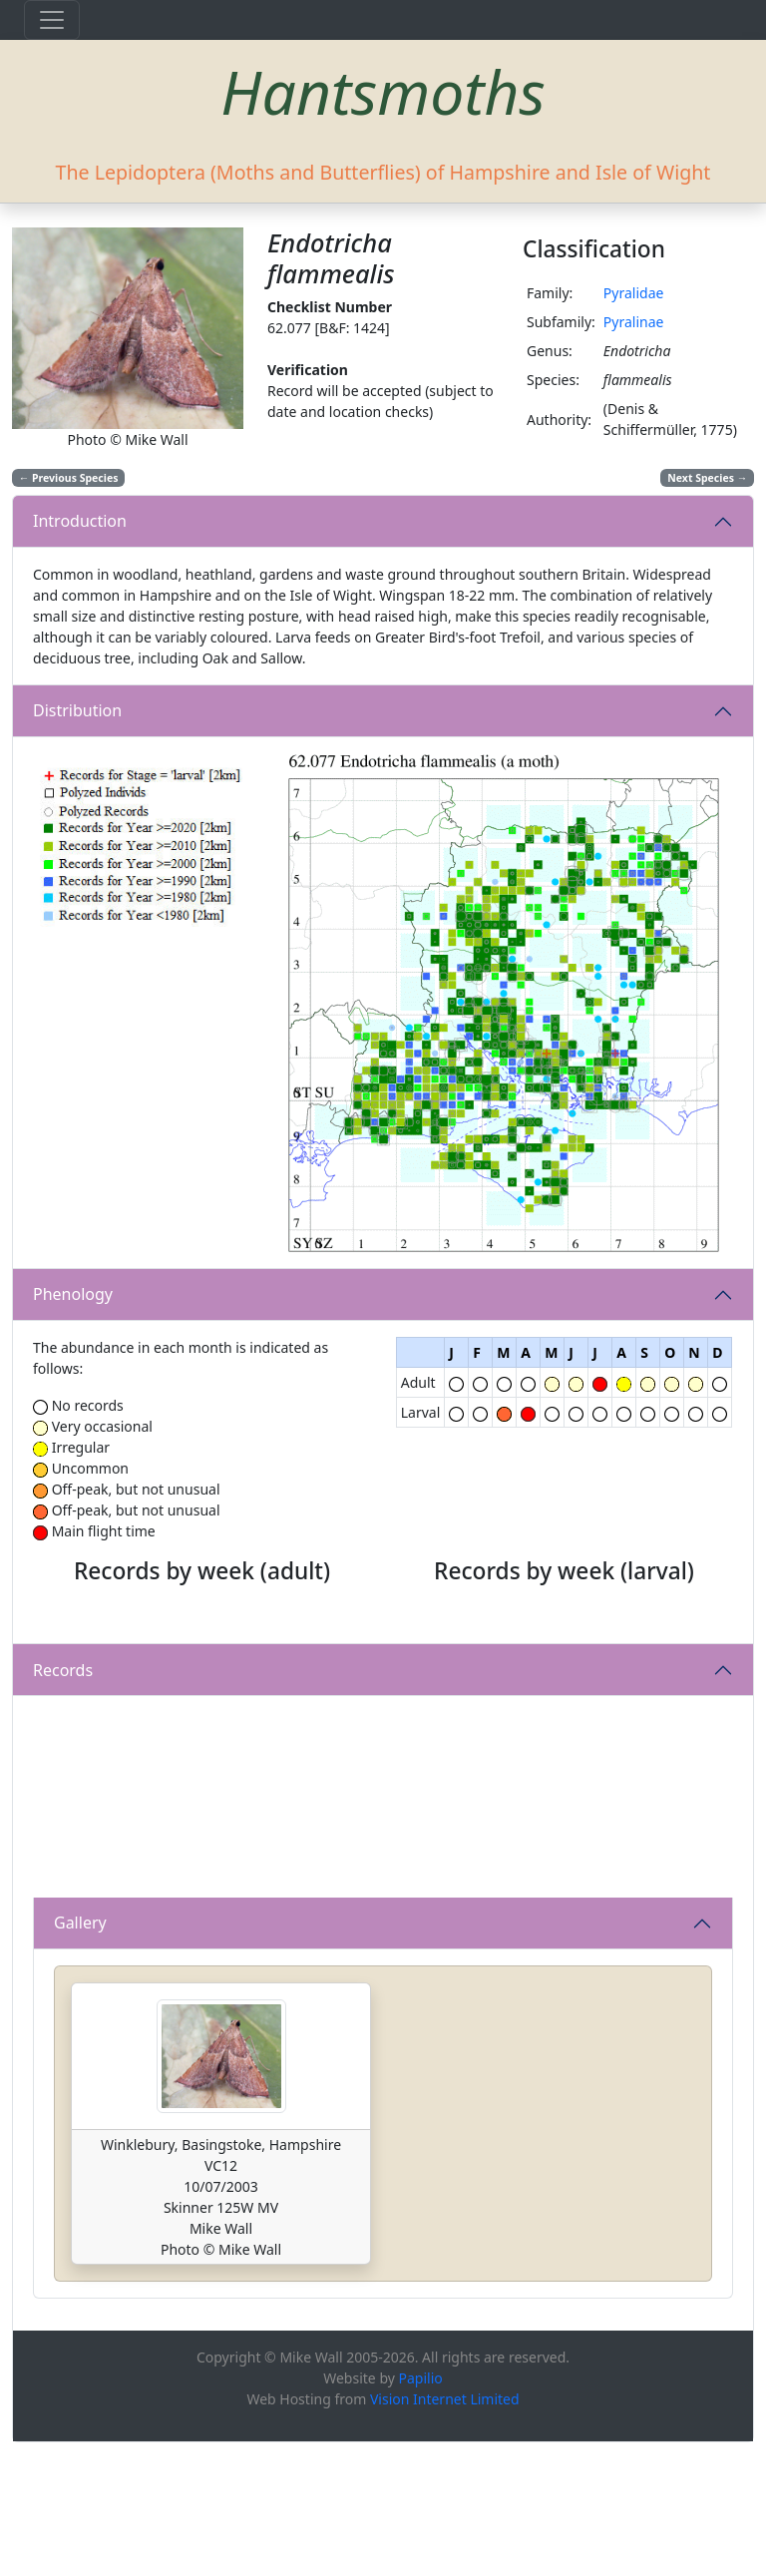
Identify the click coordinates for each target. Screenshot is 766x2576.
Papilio (421, 2511)
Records (63, 1804)
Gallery (80, 2057)
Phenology (73, 1294)
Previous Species (69, 478)
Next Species (707, 478)
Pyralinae (633, 321)
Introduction (80, 521)
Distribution (77, 710)
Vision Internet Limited (445, 2532)
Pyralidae (633, 292)
